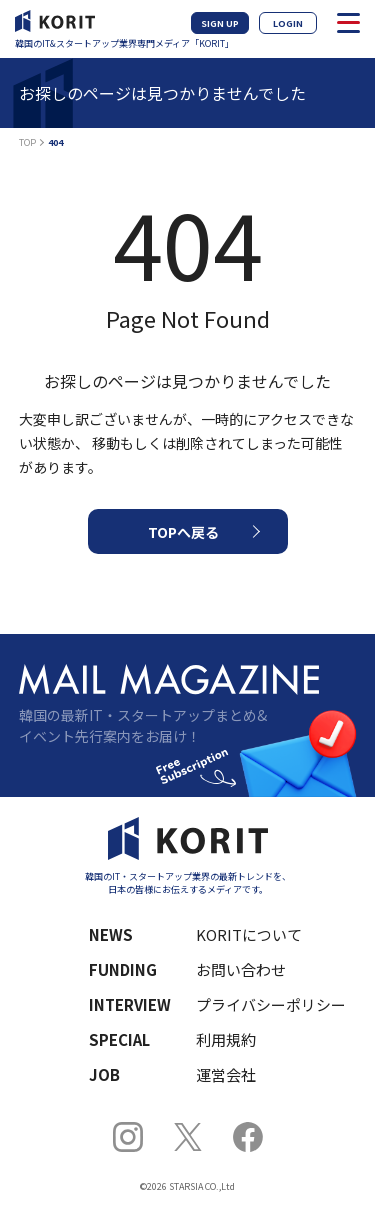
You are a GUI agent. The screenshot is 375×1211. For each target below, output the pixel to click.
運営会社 (226, 1074)
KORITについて (249, 934)
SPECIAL (119, 1039)
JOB (104, 1074)
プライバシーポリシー (263, 1004)
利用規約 (226, 1039)
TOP (27, 142)
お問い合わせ (241, 969)
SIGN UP (220, 23)
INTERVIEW (130, 1004)
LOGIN (288, 23)
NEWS (111, 934)
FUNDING (123, 969)
